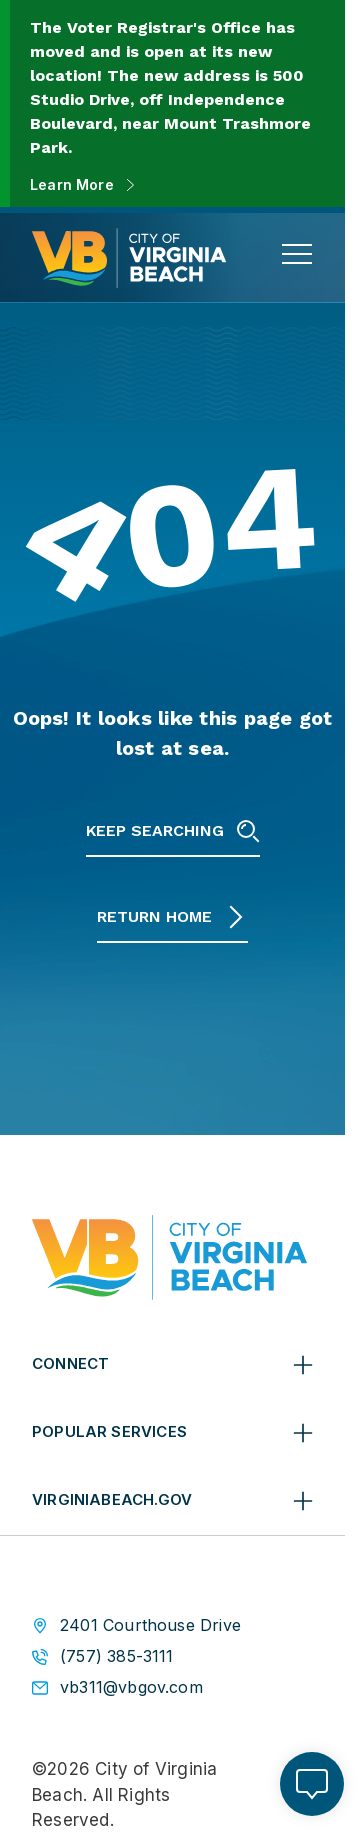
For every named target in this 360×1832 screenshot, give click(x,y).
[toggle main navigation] (297, 254)
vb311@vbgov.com (131, 1687)
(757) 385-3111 (117, 1656)
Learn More (72, 184)
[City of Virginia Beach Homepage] (129, 258)
